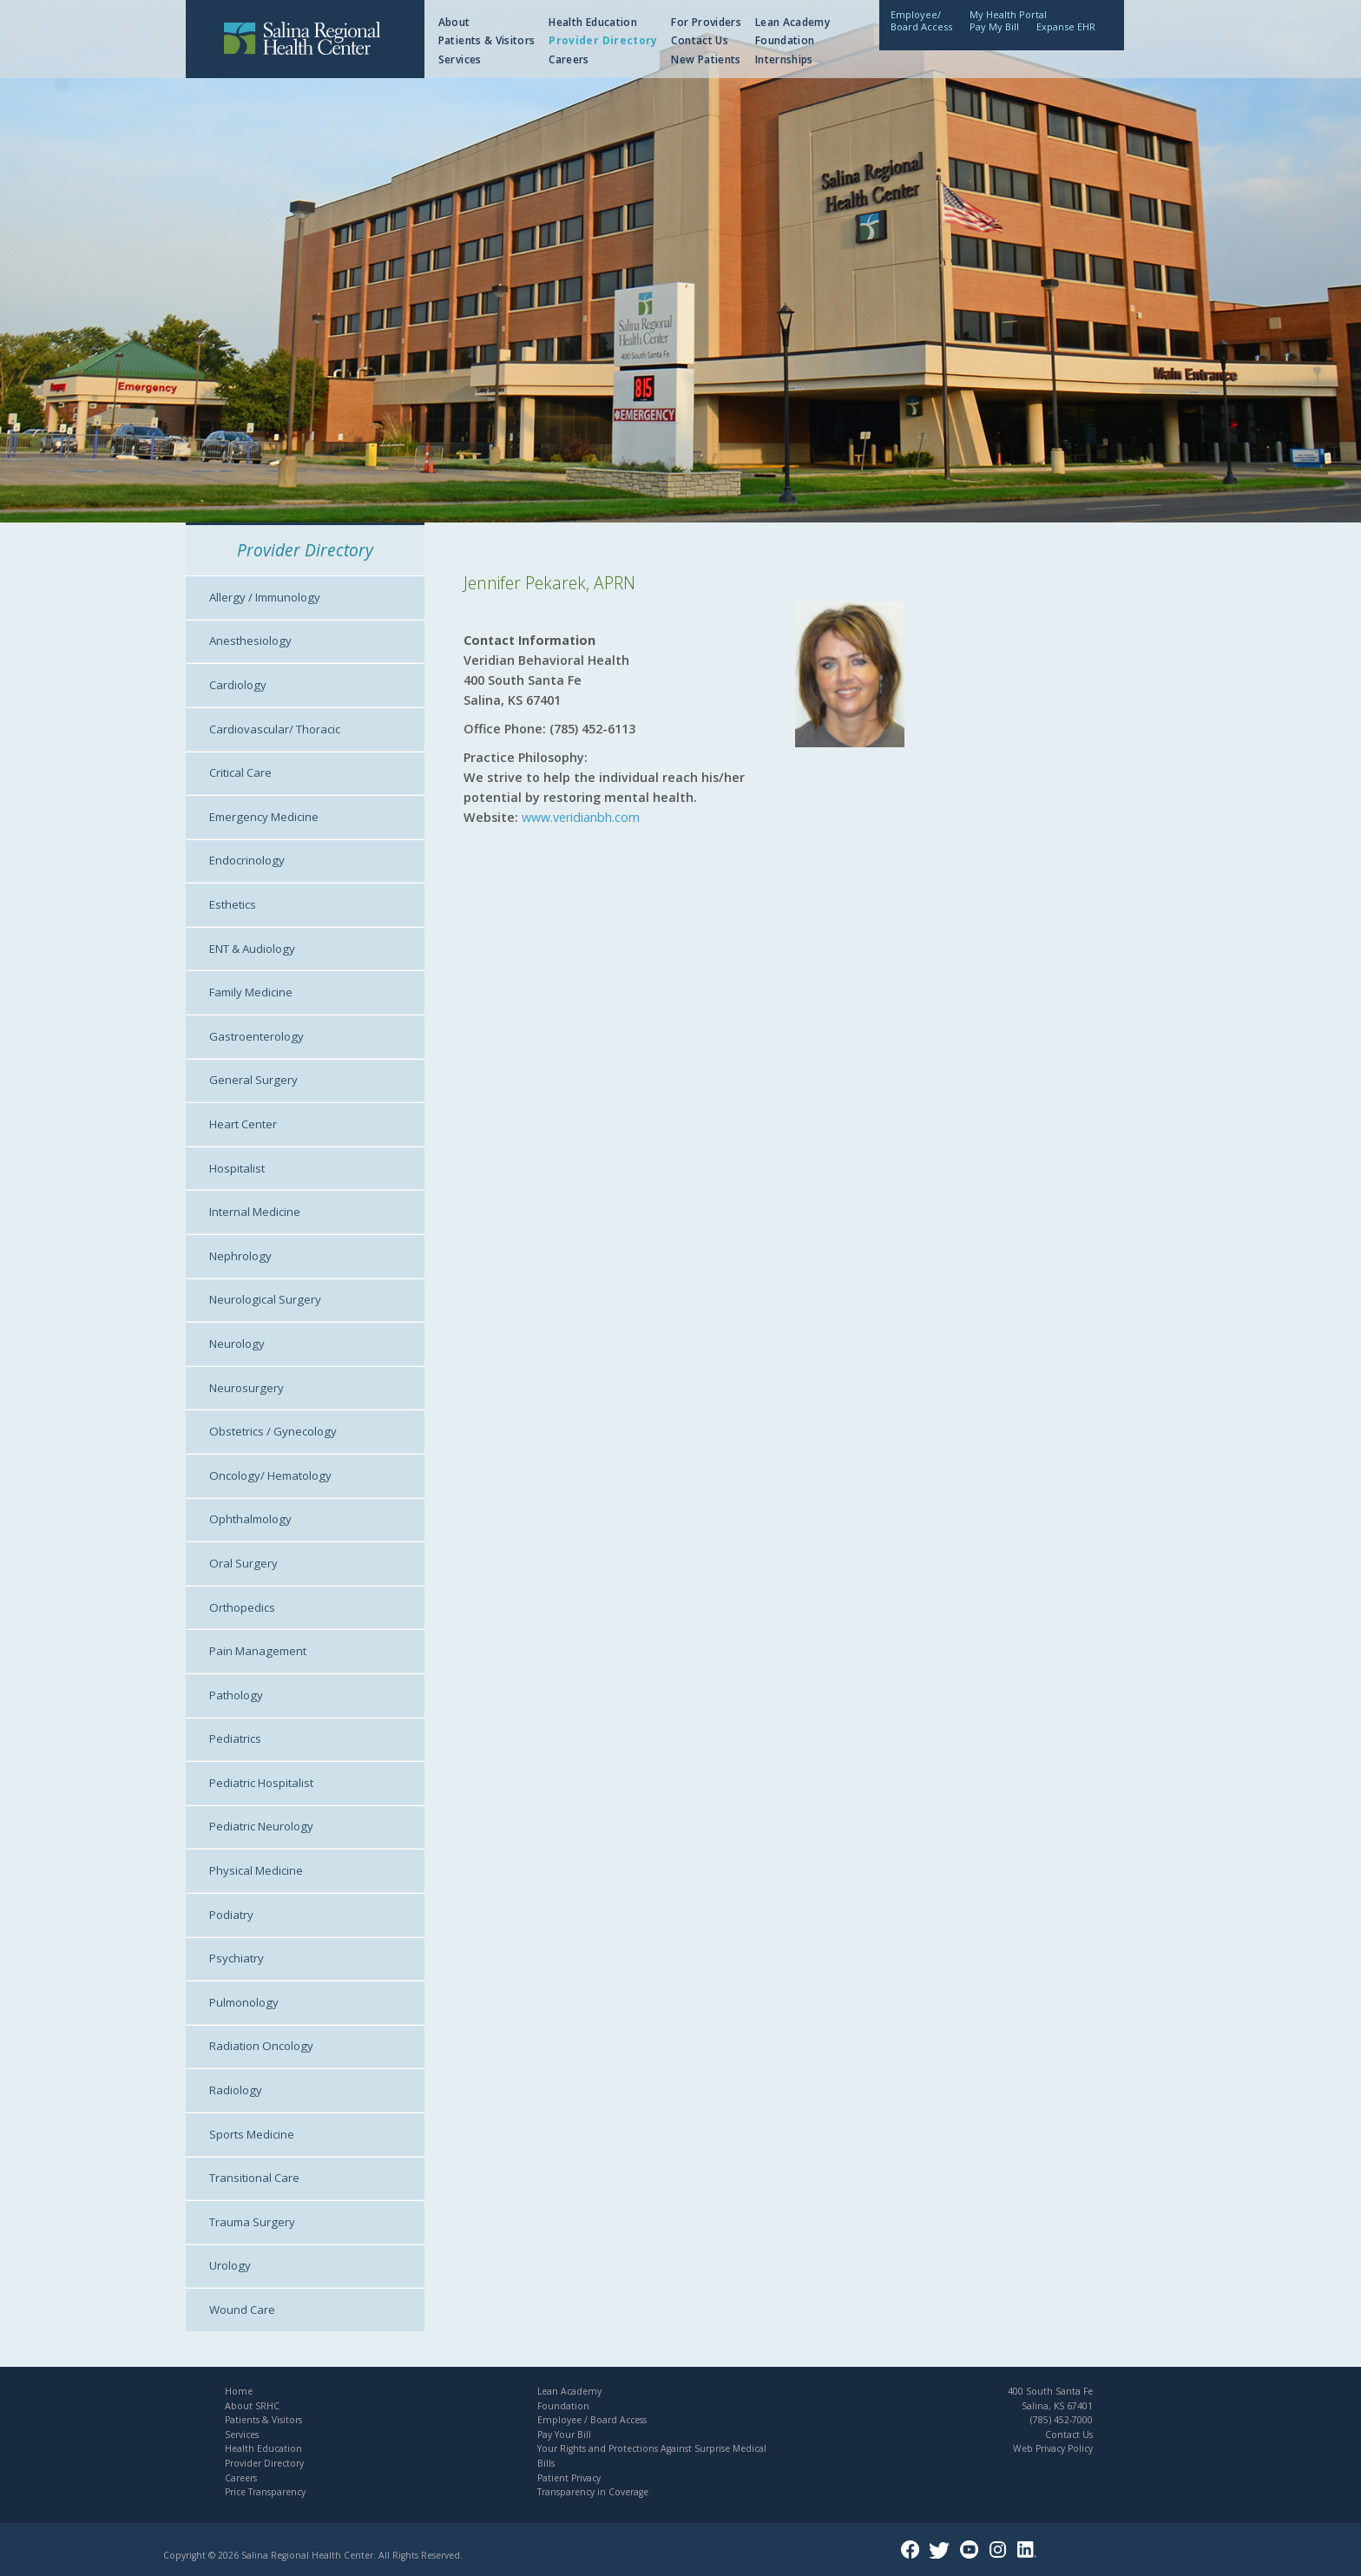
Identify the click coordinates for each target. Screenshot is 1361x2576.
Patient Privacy (569, 2478)
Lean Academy (792, 22)
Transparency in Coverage (592, 2492)
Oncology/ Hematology (270, 1475)
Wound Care (242, 2309)
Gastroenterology (256, 1036)
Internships (784, 59)
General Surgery (253, 1080)
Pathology (236, 1695)
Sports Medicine (251, 2134)
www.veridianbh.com (581, 817)
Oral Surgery (243, 1563)
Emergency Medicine (264, 817)
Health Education (593, 22)
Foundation (785, 40)
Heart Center (243, 1124)
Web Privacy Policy (1053, 2448)
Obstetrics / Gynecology (273, 1431)
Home (239, 2391)
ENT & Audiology (252, 948)
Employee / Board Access (592, 2420)
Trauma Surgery (252, 2222)
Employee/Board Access (921, 20)
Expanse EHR (1065, 26)
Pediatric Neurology (261, 1826)
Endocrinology (247, 860)
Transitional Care (254, 2177)
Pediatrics (235, 1738)
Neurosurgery (246, 1388)
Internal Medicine (254, 1211)
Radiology (235, 2090)
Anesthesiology (250, 640)
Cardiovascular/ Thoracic (274, 729)
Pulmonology (244, 2002)
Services (460, 59)
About (454, 22)
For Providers (706, 22)
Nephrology (240, 1256)
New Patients (705, 59)
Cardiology (237, 685)
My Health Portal (1008, 14)
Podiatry (231, 1914)
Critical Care (240, 772)
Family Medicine (251, 992)
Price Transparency (265, 2492)
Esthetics (232, 904)
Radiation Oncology (261, 2046)
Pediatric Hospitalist (261, 1783)
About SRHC (252, 2406)
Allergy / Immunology (264, 597)
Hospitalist (237, 1168)
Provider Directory (603, 40)
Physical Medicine (256, 1870)
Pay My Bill (994, 26)
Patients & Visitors (487, 40)
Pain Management (257, 1651)
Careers (569, 59)
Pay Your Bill (564, 2434)
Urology (230, 2265)
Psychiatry (236, 1958)
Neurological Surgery (265, 1299)
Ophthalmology (250, 1519)
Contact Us (699, 40)
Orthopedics (242, 1607)
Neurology (237, 1343)
